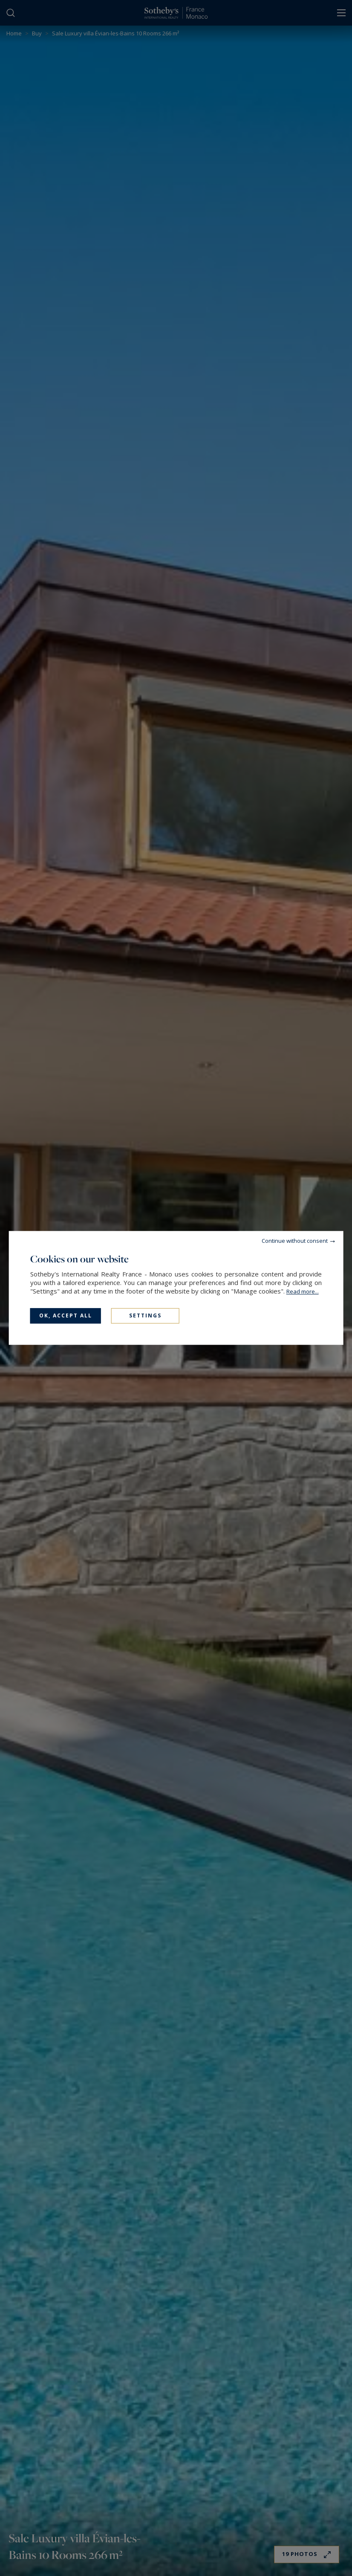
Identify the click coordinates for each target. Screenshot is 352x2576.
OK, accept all (65, 1315)
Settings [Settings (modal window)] (145, 1315)
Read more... (302, 1291)
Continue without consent (295, 1241)
